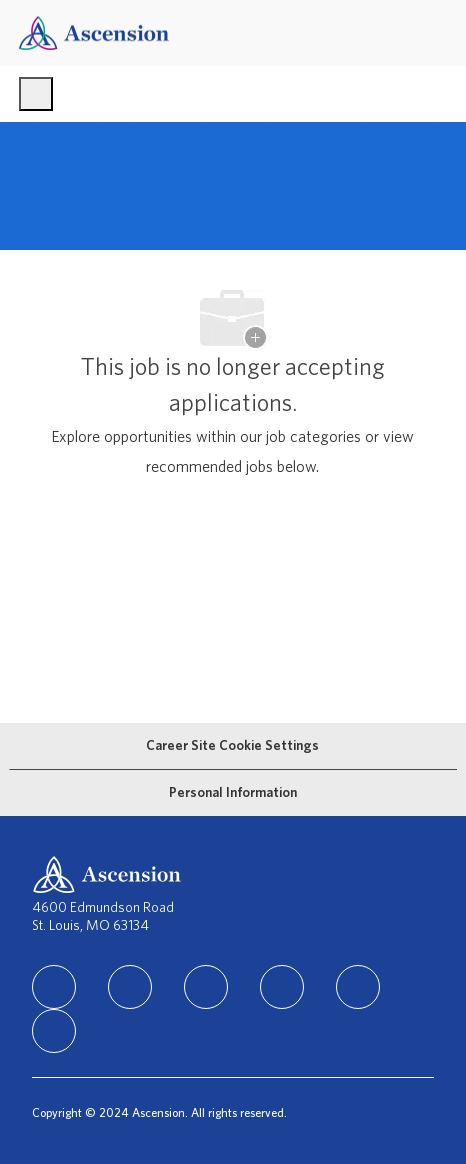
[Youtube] (358, 987)
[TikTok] (282, 987)
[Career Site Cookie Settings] (232, 746)
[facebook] (130, 987)
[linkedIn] (54, 987)
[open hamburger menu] (36, 94)
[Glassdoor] (54, 1031)
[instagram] (206, 987)
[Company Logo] (94, 32)
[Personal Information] (233, 793)
